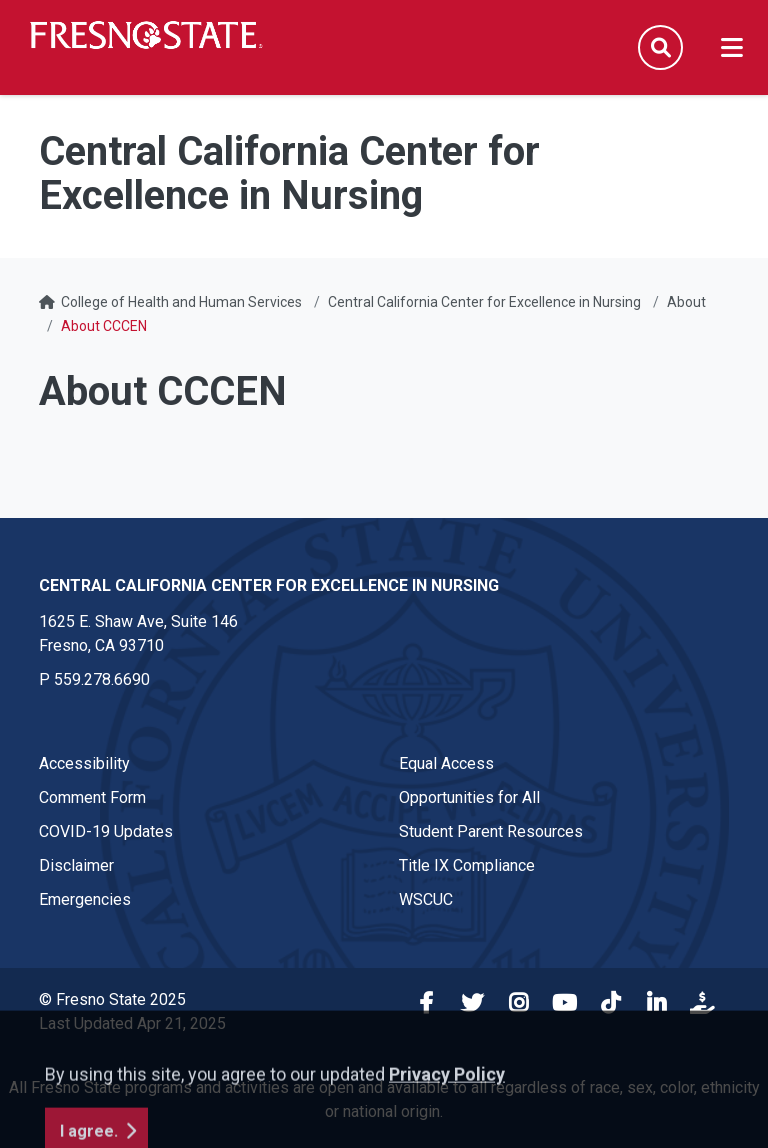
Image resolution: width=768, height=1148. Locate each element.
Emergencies (85, 899)
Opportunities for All (469, 797)
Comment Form (92, 797)
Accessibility (84, 763)
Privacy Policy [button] (447, 1126)
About (686, 302)
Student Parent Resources (491, 831)
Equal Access (446, 763)
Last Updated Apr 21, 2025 (132, 1023)
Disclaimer (76, 865)
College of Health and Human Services (181, 302)
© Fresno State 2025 (112, 999)
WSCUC (426, 899)
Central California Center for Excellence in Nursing (484, 302)
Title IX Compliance (467, 865)
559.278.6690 (102, 679)
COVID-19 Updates (106, 831)
